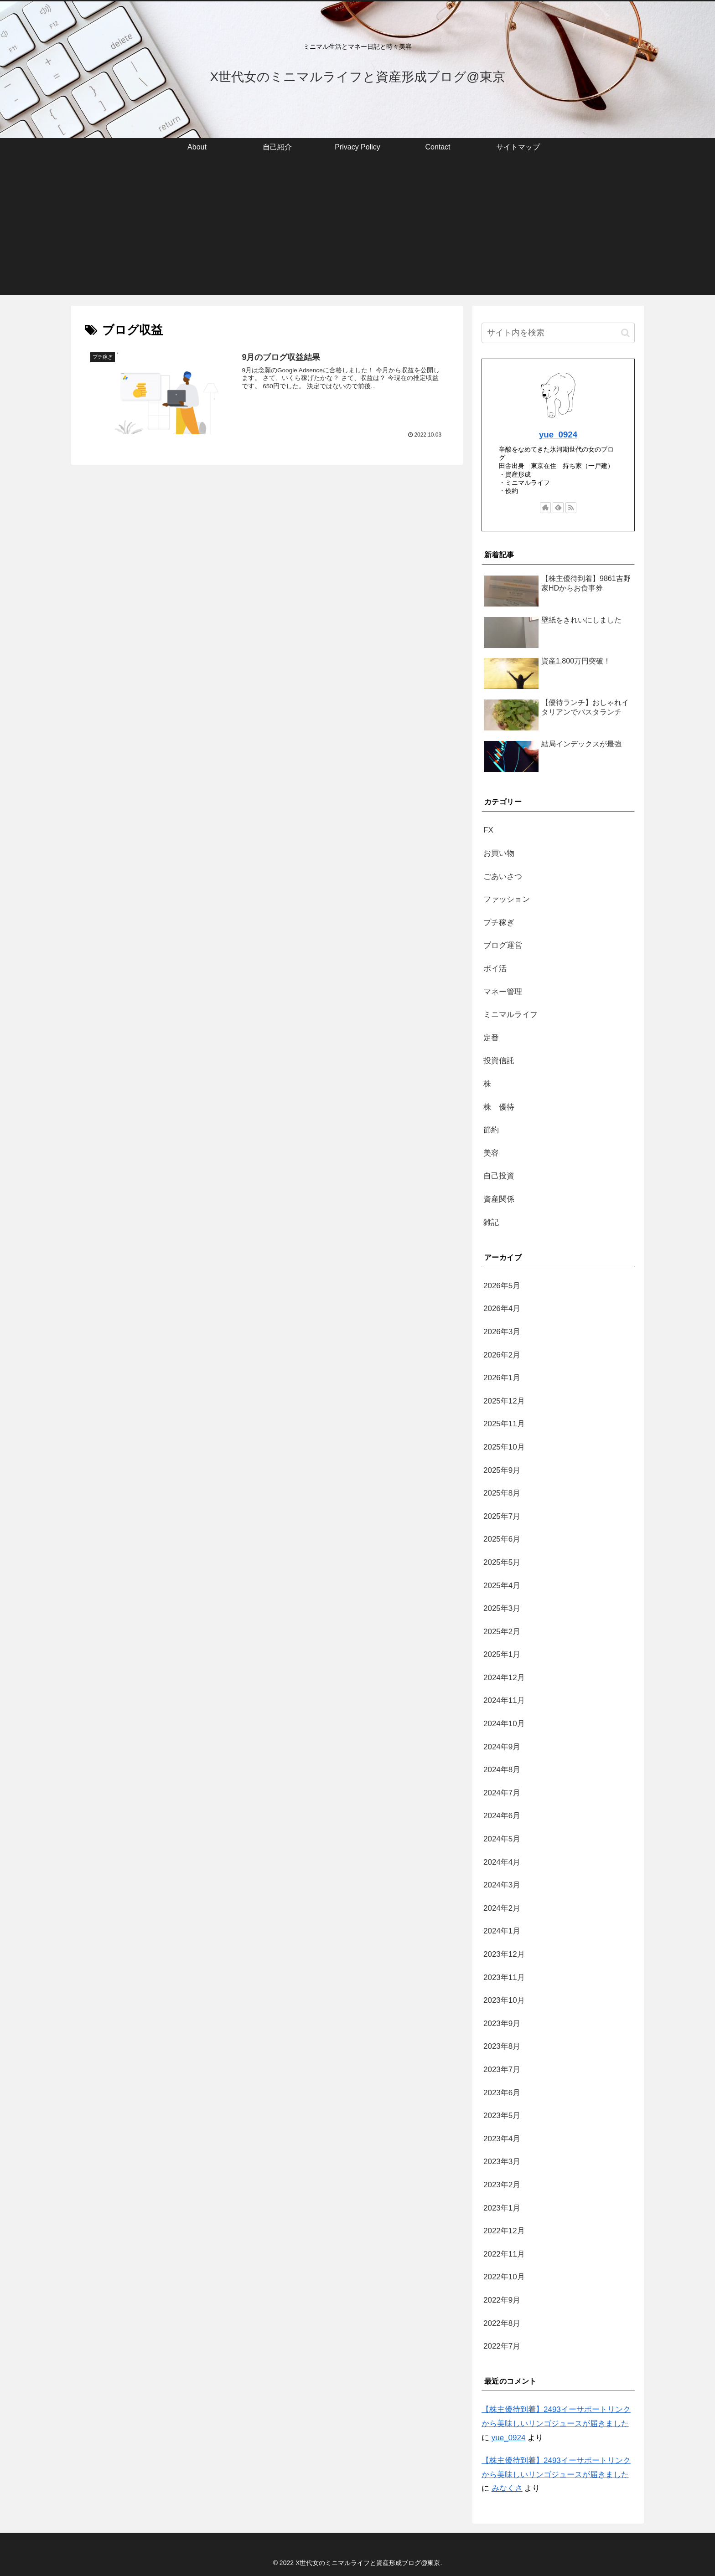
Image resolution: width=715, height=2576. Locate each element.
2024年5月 (501, 1839)
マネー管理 (502, 991)
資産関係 (498, 1199)
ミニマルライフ (510, 1014)
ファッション (506, 899)
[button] (625, 333)
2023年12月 (504, 1954)
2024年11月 (504, 1700)
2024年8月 (501, 1769)
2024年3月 (501, 1885)
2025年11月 (504, 1423)
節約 (491, 1130)
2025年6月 (501, 1539)
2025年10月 (504, 1447)
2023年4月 (501, 2138)
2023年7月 (501, 2069)
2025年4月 (501, 1585)
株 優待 (498, 1107)
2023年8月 (501, 2046)
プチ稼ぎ (498, 922)
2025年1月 (501, 1654)
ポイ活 (495, 968)
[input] (558, 333)
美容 (491, 1153)
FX (488, 830)
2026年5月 (501, 1285)
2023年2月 (501, 2184)
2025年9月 (501, 1470)
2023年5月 (501, 2115)
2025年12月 (504, 1401)
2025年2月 (501, 1631)
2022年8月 (501, 2323)
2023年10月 (504, 2000)
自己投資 (498, 1176)
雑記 (491, 1222)
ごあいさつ (502, 876)
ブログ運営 (502, 945)
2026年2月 (501, 1355)
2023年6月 (501, 2092)
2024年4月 (501, 1862)
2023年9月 (501, 2023)
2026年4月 (501, 1308)
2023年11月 (504, 1977)
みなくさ (507, 2488)
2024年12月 (504, 1677)
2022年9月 (501, 2300)
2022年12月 (504, 2230)
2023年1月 (501, 2208)
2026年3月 (501, 1331)
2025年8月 (501, 1493)
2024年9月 (501, 1747)
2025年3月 (501, 1608)
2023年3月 (501, 2161)
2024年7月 (501, 1793)
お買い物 (498, 853)
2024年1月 (501, 1931)
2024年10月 (504, 1723)
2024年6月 (501, 1815)
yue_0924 (558, 434)
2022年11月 (504, 2254)
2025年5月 (501, 1562)
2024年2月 (501, 1908)
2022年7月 (501, 2346)
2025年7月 (501, 1516)
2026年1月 (501, 1377)
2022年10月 (504, 2277)
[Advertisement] (357, 231)
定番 (491, 1037)
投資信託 (498, 1060)
